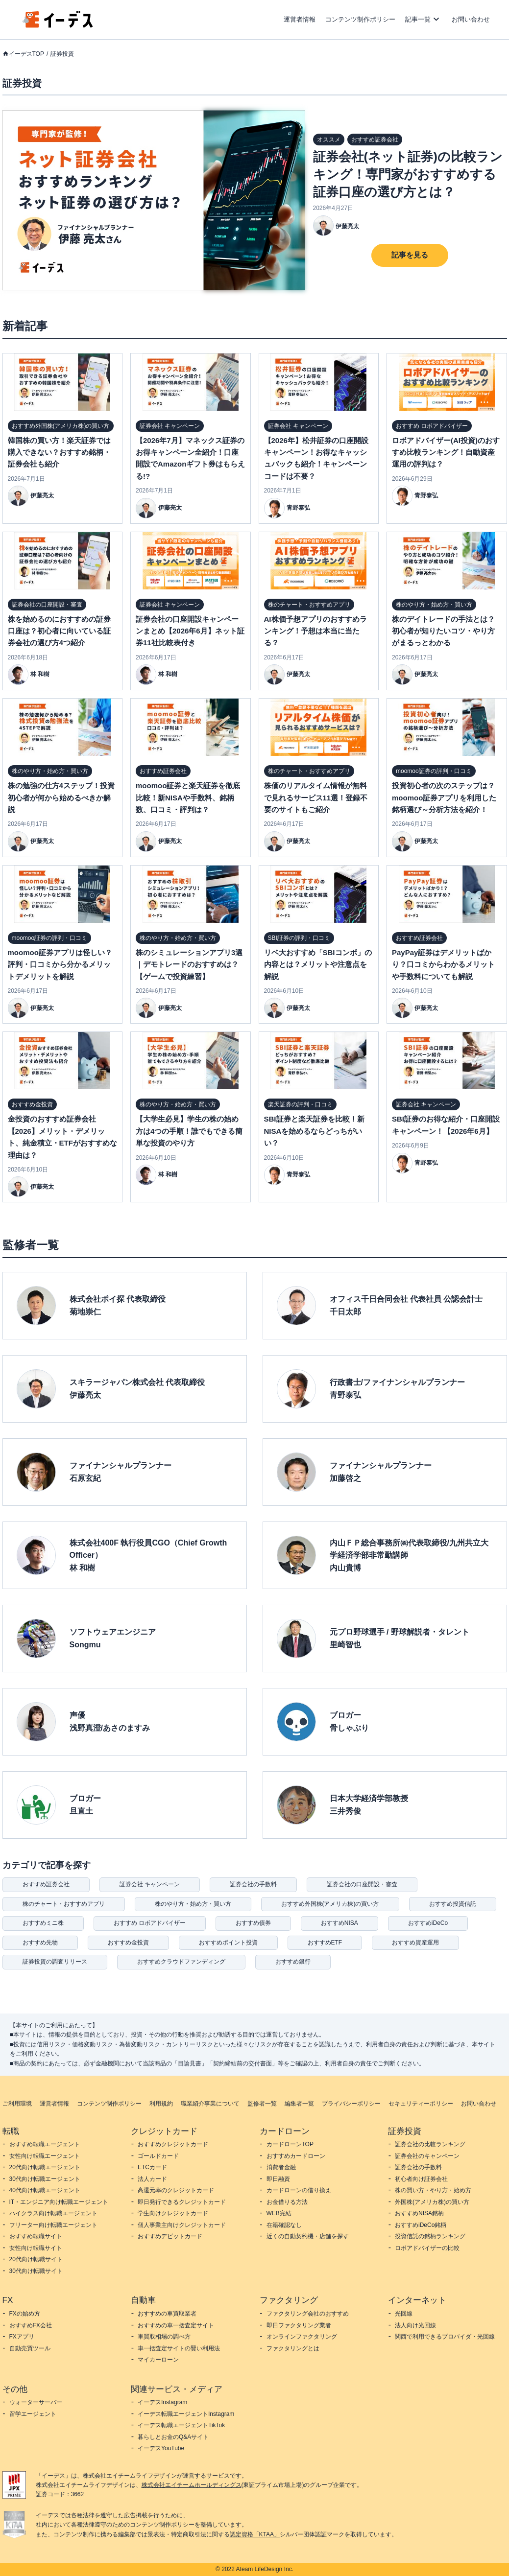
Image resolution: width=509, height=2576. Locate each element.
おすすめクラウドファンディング (181, 1961)
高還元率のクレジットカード (176, 2190)
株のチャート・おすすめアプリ (64, 1903)
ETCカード (152, 2167)
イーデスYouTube (161, 2448)
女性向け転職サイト (35, 2248)
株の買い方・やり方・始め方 (433, 2190)
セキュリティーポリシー (420, 2103)
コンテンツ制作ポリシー (360, 19)
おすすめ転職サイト (35, 2236)
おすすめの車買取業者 (167, 2313)
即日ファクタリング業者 (299, 2325)
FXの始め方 (24, 2313)
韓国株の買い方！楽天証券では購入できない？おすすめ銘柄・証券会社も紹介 (59, 452)
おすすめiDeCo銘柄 (420, 2225)
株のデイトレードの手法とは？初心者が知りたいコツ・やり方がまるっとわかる (443, 631)
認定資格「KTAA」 (255, 2534)
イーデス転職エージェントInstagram (186, 2414)
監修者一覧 (262, 2103)
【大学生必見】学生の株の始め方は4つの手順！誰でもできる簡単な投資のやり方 (189, 1131)
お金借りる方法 (287, 2202)
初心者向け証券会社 (421, 2179)
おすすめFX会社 (30, 2325)
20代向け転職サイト (36, 2259)
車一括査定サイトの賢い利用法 (179, 2348)
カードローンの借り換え (299, 2190)
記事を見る (409, 255)
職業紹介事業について (210, 2103)
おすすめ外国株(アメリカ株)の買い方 (330, 1903)
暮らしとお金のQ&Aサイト (173, 2437)
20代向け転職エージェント (44, 2167)
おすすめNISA (339, 1923)
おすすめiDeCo (428, 1923)
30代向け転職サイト (36, 2271)
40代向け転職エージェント (44, 2190)
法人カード (152, 2179)
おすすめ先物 (40, 1942)
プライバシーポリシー (351, 2103)
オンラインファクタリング (302, 2336)
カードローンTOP (290, 2144)
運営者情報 (299, 19)
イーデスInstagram (162, 2402)
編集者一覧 (299, 2103)
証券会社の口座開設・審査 (362, 1884)
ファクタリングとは (293, 2348)
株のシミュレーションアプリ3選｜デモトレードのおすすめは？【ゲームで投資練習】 (189, 964)
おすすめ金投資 (128, 1942)
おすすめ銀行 (293, 1961)
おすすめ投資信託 (452, 1903)
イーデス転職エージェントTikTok (181, 2425)
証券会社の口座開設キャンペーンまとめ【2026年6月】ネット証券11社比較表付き (190, 631)
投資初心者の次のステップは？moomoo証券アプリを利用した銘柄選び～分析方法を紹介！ (444, 797)
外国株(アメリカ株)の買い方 (432, 2202)
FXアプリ (21, 2336)
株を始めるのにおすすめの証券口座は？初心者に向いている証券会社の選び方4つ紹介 (59, 631)
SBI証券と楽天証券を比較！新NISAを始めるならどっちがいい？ (314, 1131)
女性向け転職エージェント (44, 2156)
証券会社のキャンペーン (427, 2156)
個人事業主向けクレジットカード (182, 2225)
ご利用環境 (17, 2103)
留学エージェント (32, 2414)
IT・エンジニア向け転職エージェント (59, 2202)
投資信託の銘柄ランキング (430, 2236)
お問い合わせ (471, 19)
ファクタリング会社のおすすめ (308, 2313)
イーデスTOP (26, 53)
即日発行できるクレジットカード (182, 2202)
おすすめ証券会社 (46, 1884)
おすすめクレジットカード (173, 2144)
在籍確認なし (284, 2225)
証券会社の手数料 (253, 1884)
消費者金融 (281, 2167)
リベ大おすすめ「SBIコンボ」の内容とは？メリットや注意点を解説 (318, 964)
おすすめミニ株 (43, 1923)
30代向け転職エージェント (44, 2179)
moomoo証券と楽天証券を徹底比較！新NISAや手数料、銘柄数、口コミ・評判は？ (188, 797)
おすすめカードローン (296, 2156)
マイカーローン (158, 2359)
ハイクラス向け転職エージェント (53, 2213)
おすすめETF (325, 1942)
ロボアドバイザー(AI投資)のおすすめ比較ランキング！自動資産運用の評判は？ (446, 452)
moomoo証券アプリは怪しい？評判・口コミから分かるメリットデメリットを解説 (60, 964)
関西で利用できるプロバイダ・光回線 (445, 2336)
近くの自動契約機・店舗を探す (308, 2236)
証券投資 (62, 53)
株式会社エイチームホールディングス (192, 2485)
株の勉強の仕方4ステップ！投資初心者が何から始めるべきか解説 (61, 797)
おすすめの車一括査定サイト (176, 2325)
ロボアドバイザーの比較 (427, 2248)
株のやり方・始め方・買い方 (193, 1903)
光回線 (403, 2313)
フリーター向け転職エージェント (53, 2225)
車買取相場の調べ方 (164, 2336)
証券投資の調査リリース (55, 1961)
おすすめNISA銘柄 (419, 2213)
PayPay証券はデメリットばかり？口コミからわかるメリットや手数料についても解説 (443, 964)
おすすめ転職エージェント (44, 2144)
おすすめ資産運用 (415, 1942)
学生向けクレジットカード (173, 2213)
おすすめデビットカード (170, 2236)
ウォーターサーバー (35, 2402)
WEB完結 (279, 2213)
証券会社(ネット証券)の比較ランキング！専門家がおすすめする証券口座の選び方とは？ (408, 174)
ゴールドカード (158, 2156)
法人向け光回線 (415, 2325)
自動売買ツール (29, 2348)
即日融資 (278, 2179)
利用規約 (161, 2103)
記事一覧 (418, 19)
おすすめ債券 (253, 1923)
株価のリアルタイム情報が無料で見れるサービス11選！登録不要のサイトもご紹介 (316, 797)
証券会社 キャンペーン (150, 1884)
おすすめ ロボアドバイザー (150, 1923)
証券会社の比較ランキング (430, 2144)
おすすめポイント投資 (228, 1942)
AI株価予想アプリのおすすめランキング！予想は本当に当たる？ (315, 631)
